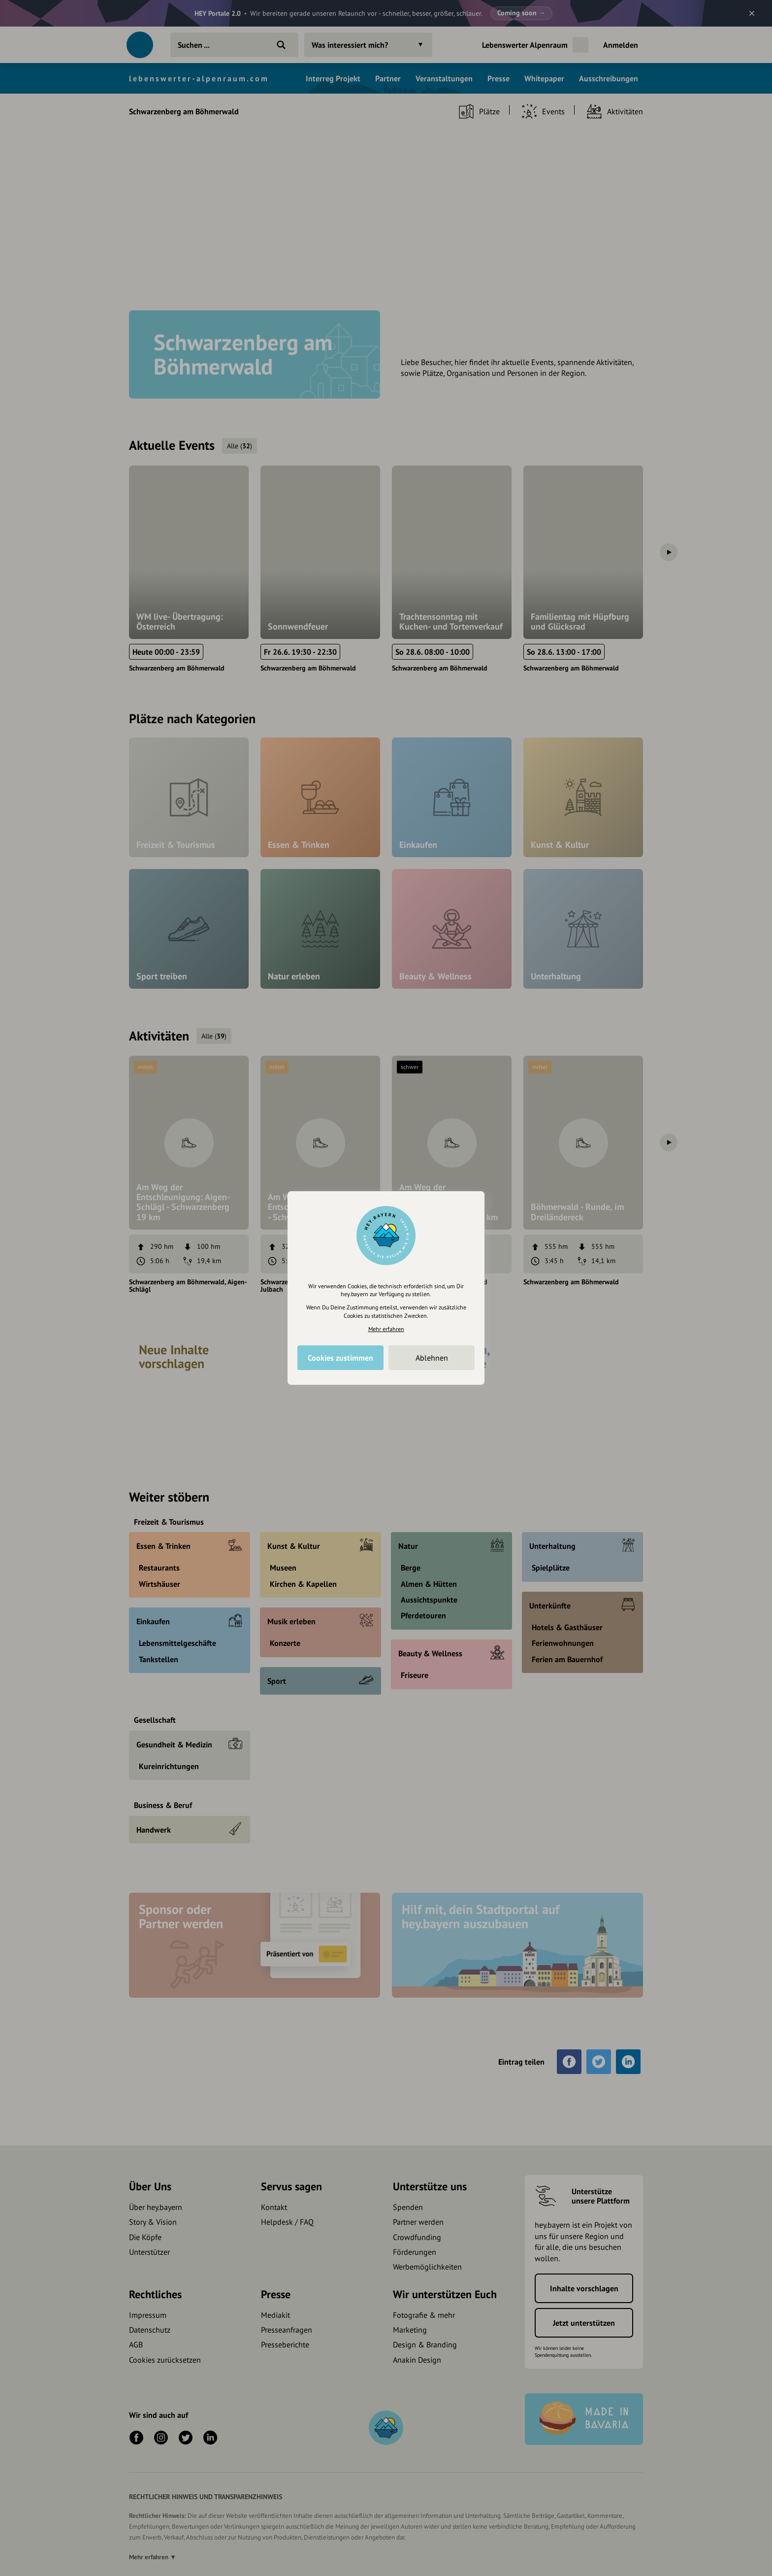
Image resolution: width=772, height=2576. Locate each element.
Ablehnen (432, 1358)
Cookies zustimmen (340, 1358)
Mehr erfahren (386, 1329)
